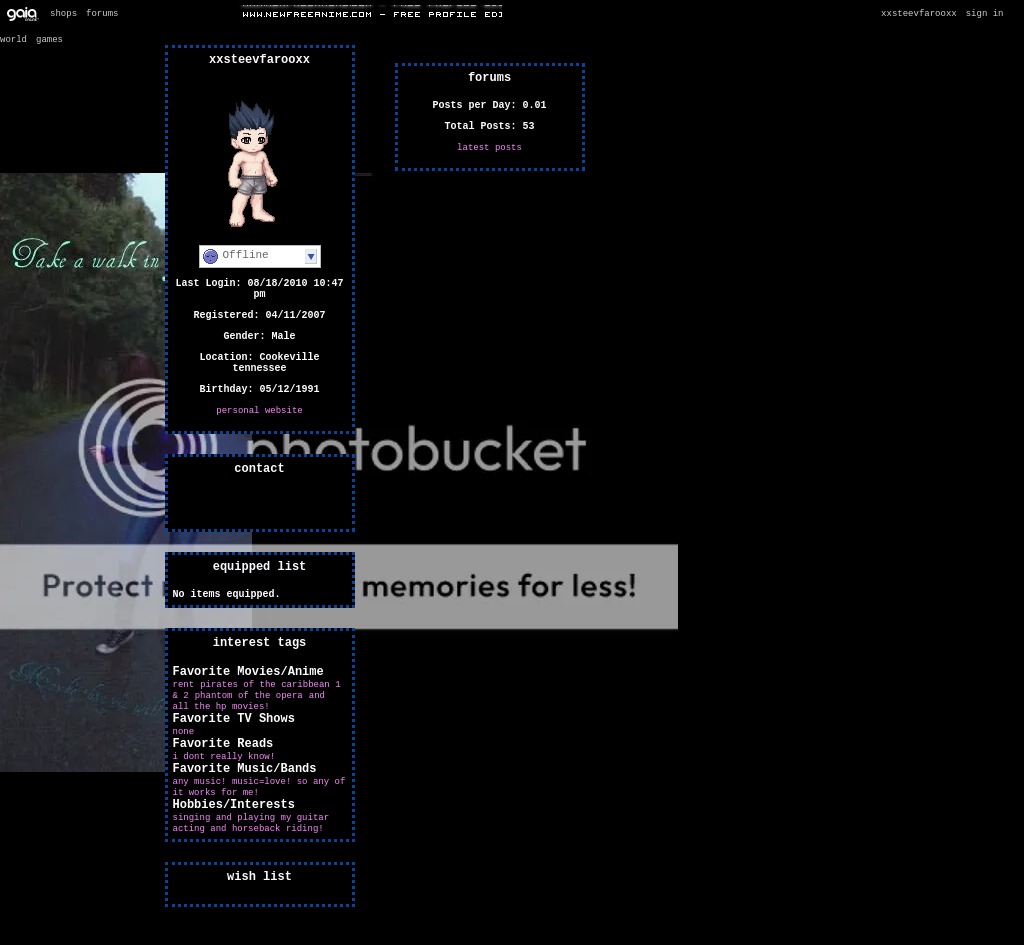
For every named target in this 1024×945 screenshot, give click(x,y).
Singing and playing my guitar (251, 818)
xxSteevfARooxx (919, 14)
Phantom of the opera (249, 696)
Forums (102, 14)
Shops (63, 14)
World (13, 40)
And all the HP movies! (249, 701)
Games (49, 40)
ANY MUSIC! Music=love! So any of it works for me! (259, 787)
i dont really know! (224, 757)
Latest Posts (489, 148)
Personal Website (259, 411)
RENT (184, 685)
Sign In (985, 14)
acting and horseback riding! (248, 829)
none (184, 732)
